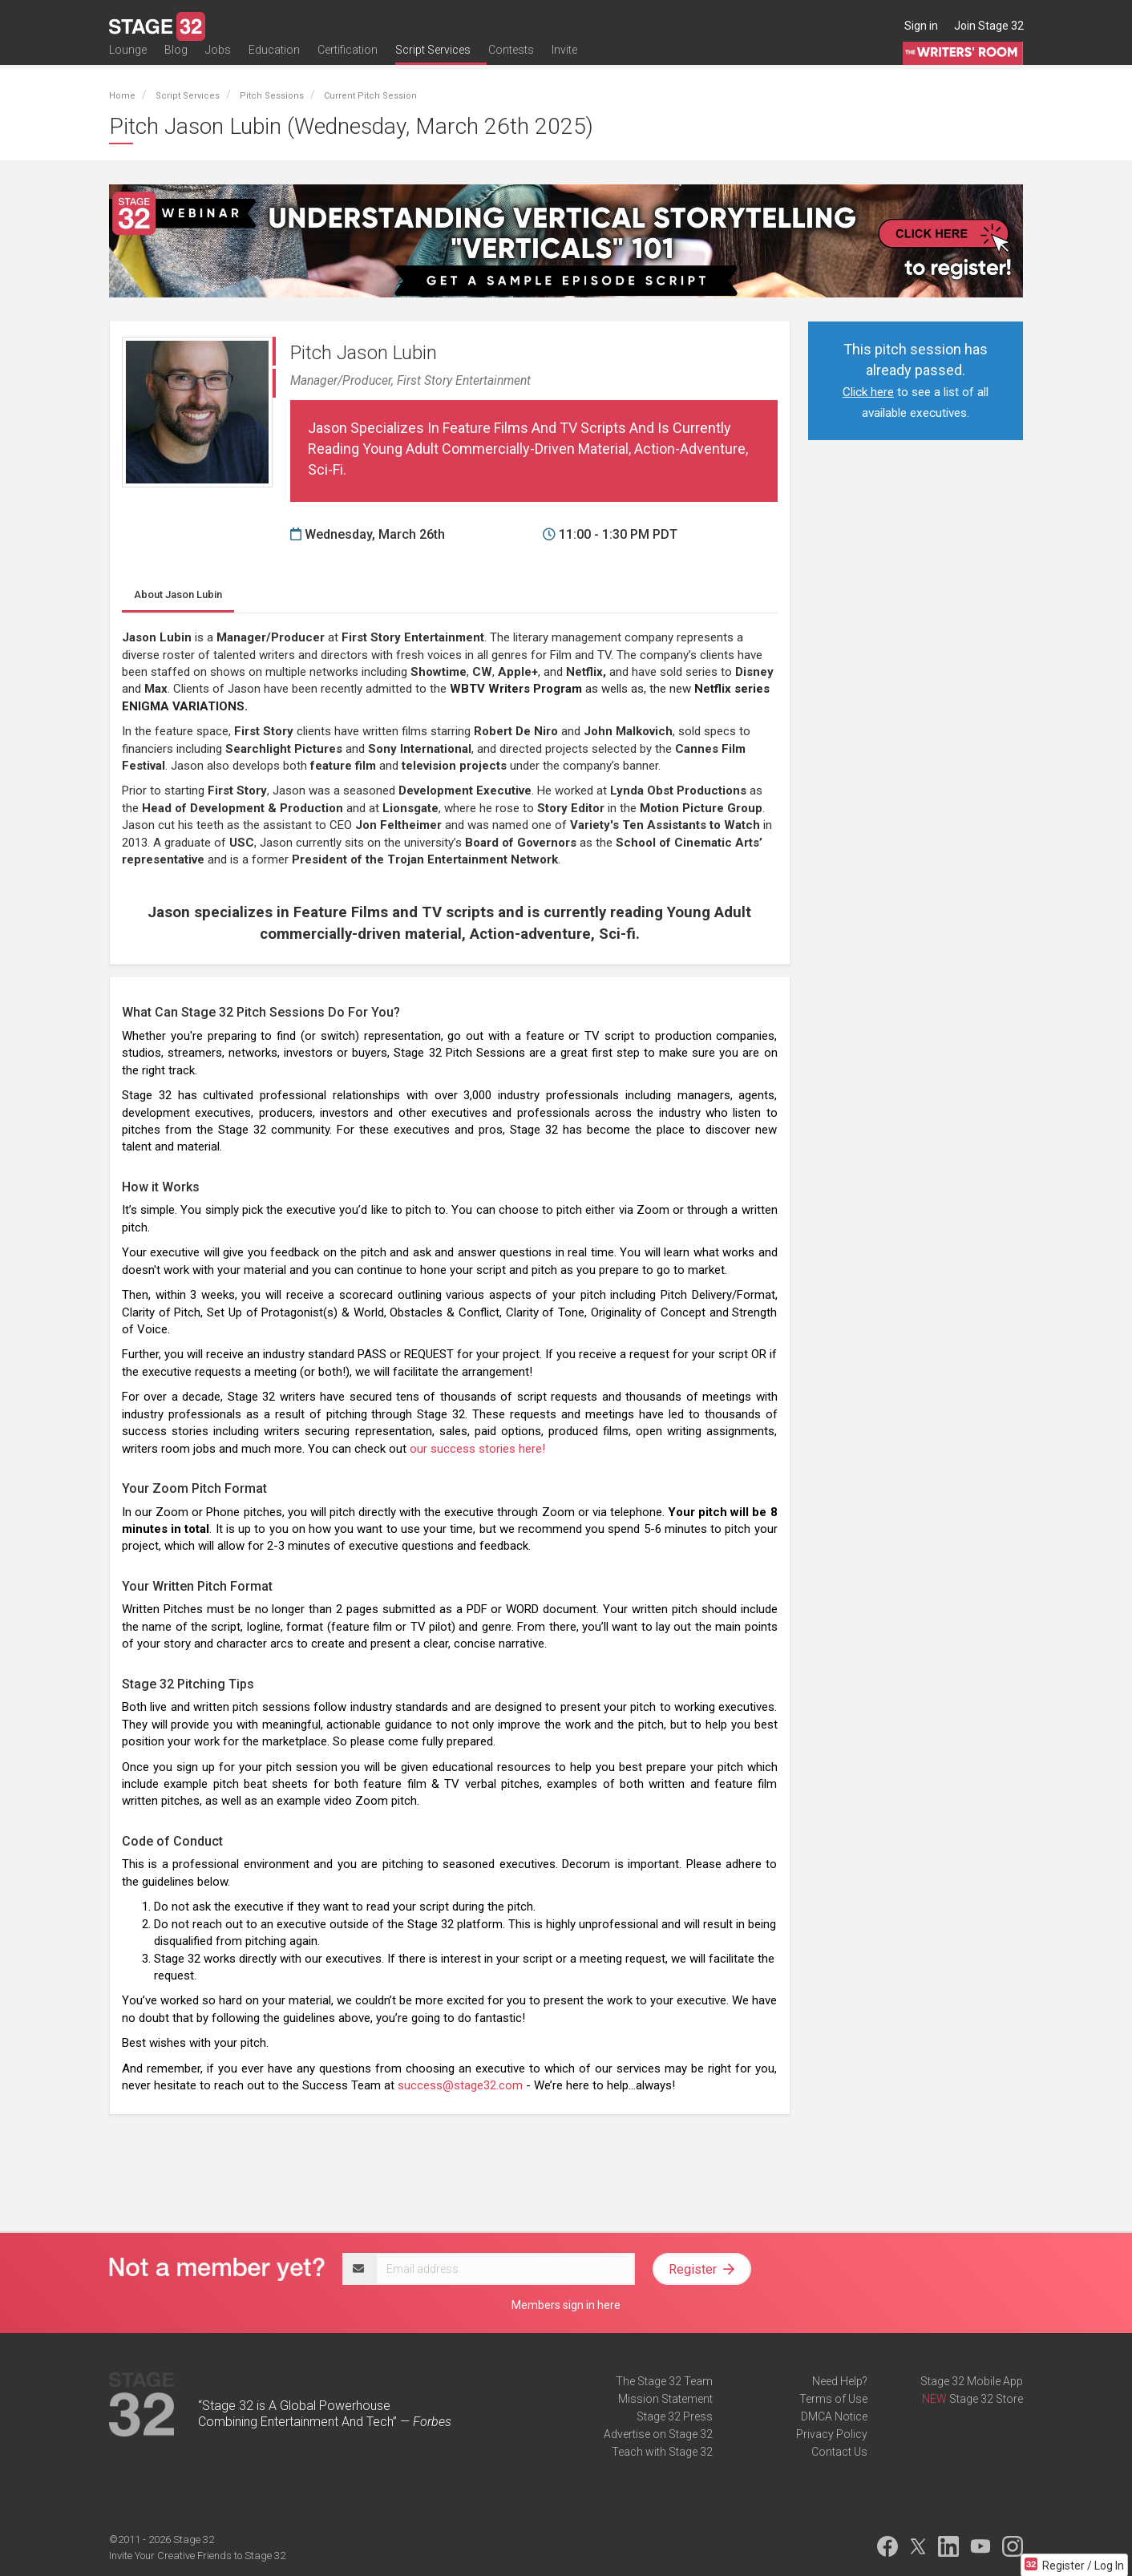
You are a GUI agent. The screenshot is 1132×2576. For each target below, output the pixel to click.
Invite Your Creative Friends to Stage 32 (197, 2556)
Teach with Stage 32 (662, 2451)
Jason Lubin (178, 594)
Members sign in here (566, 2305)
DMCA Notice (834, 2416)
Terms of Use (833, 2398)
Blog (176, 61)
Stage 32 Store (986, 2398)
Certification (347, 61)
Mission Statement (665, 2398)
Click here (868, 392)
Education (274, 61)
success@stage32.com (460, 2085)
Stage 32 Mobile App (971, 2381)
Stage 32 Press (675, 2416)
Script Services (433, 61)
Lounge (128, 61)
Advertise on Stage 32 (658, 2434)
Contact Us (839, 2451)
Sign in (921, 25)
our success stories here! (477, 1449)
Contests (511, 61)
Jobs (218, 61)
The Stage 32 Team (664, 2381)
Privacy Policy (831, 2434)
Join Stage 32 (989, 25)
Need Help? (839, 2381)
